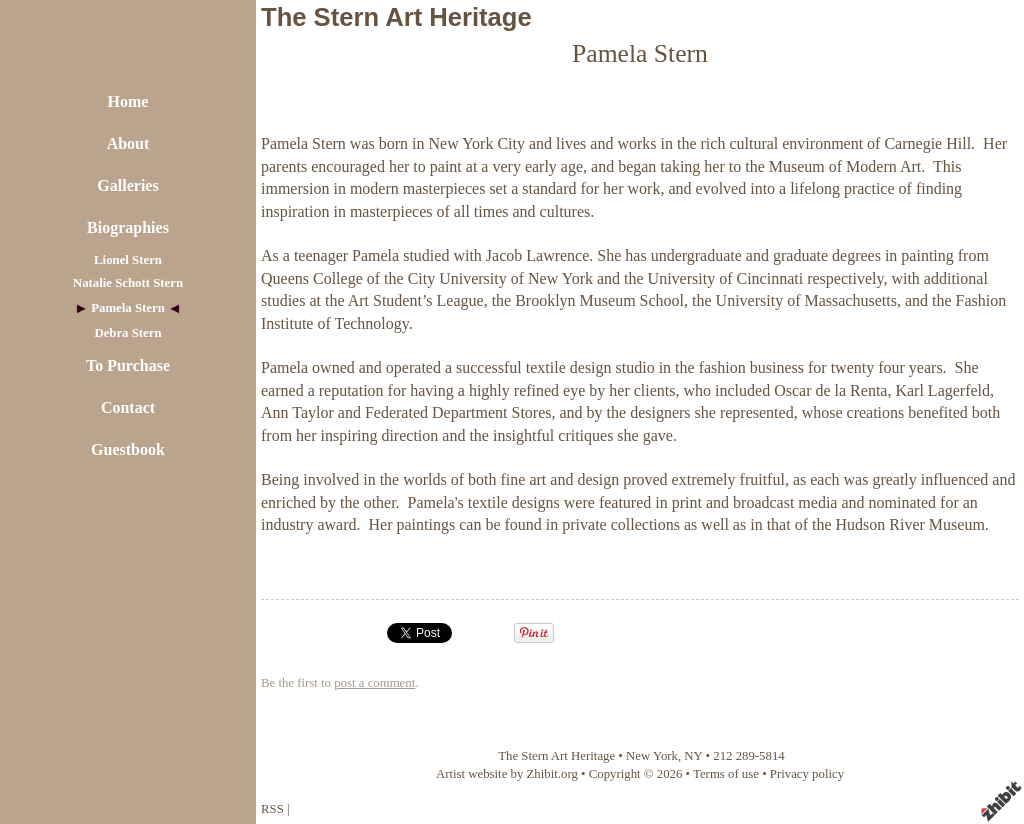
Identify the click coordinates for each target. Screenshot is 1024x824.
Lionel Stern (128, 260)
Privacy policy (807, 774)
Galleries (127, 185)
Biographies (128, 227)
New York (652, 756)
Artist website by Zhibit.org (507, 774)
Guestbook (128, 449)
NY (693, 756)
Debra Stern (127, 333)
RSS (272, 809)
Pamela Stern (128, 308)
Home (128, 101)
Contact (128, 407)
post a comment (374, 683)
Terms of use (726, 774)
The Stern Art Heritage (396, 17)
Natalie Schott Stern (128, 283)
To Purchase (128, 365)
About (128, 143)
